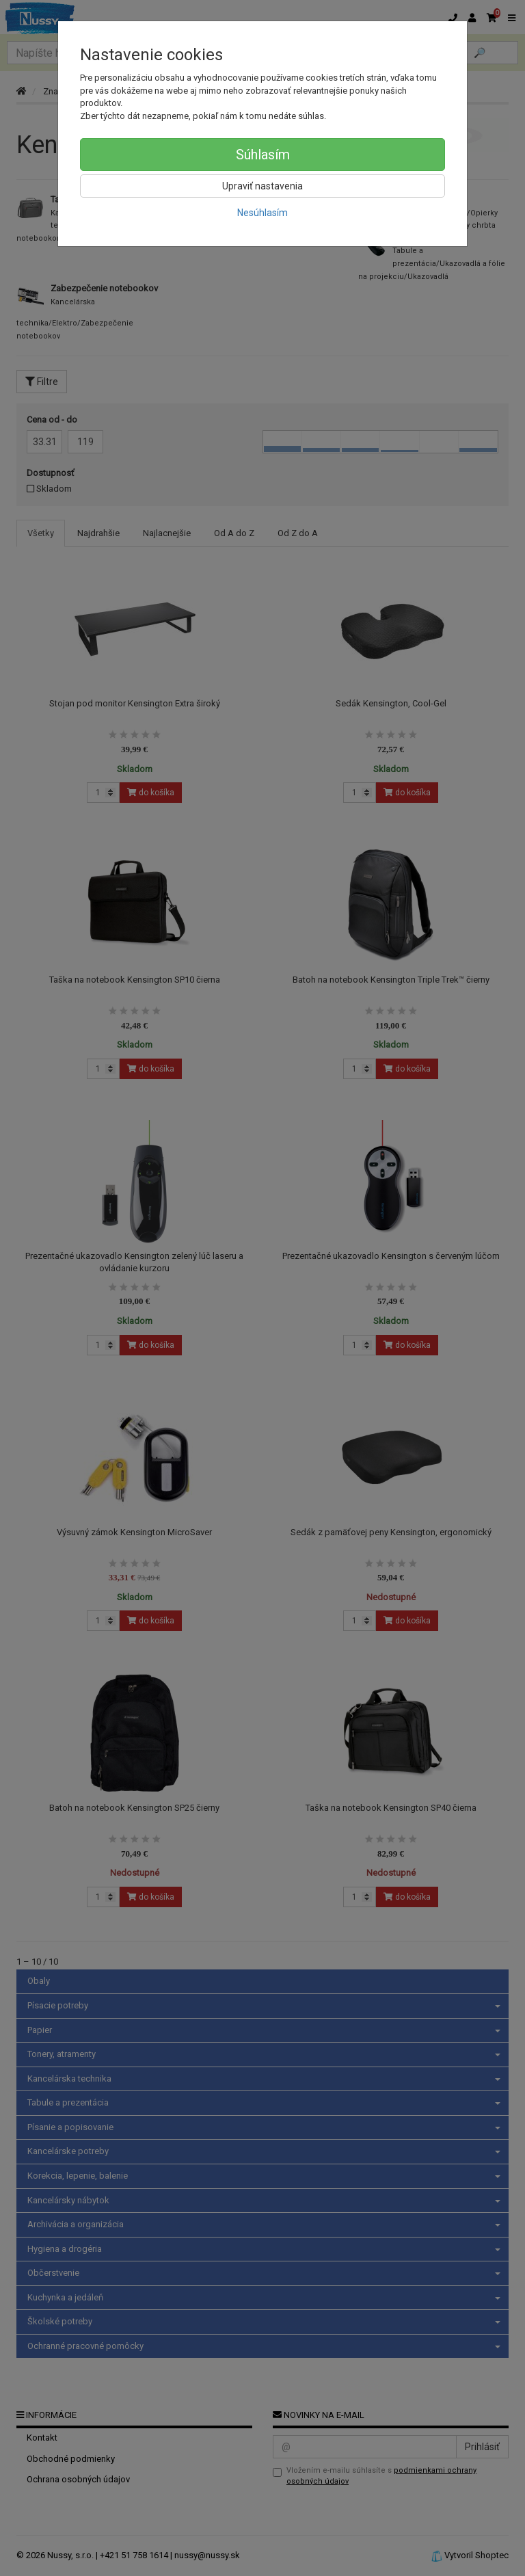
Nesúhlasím (262, 212)
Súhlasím (263, 154)
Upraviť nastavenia (262, 186)
